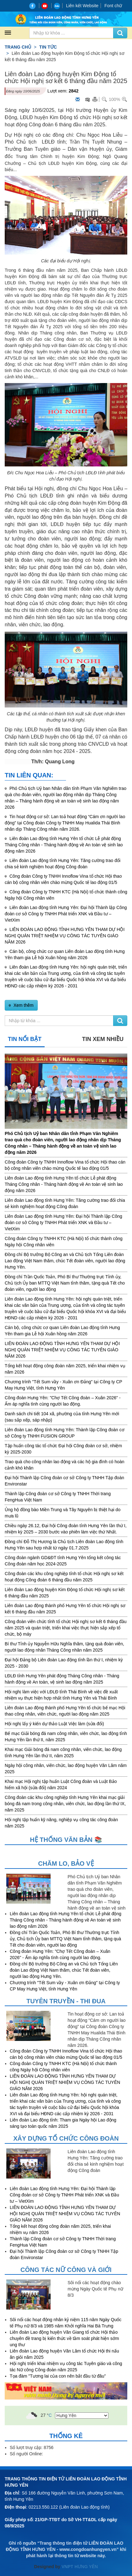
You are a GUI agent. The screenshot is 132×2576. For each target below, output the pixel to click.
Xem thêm (23, 1005)
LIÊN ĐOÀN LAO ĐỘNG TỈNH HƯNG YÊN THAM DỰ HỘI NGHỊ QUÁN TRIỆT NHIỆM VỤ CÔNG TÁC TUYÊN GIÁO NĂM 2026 (64, 935)
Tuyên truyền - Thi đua (66, 2001)
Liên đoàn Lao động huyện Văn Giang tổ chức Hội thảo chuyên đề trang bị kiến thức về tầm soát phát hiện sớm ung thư (64, 2338)
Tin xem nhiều (103, 1039)
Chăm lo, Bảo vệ (66, 1863)
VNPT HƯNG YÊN (79, 2566)
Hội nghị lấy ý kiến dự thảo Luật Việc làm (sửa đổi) (54, 1723)
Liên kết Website (82, 5)
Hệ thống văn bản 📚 (66, 1839)
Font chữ (113, 5)
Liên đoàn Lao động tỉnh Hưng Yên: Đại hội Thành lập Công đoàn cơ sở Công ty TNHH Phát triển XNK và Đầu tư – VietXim (66, 914)
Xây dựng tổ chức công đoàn (65, 2138)
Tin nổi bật (24, 1039)
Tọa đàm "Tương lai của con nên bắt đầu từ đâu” (58, 2376)
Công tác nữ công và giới (66, 2269)
